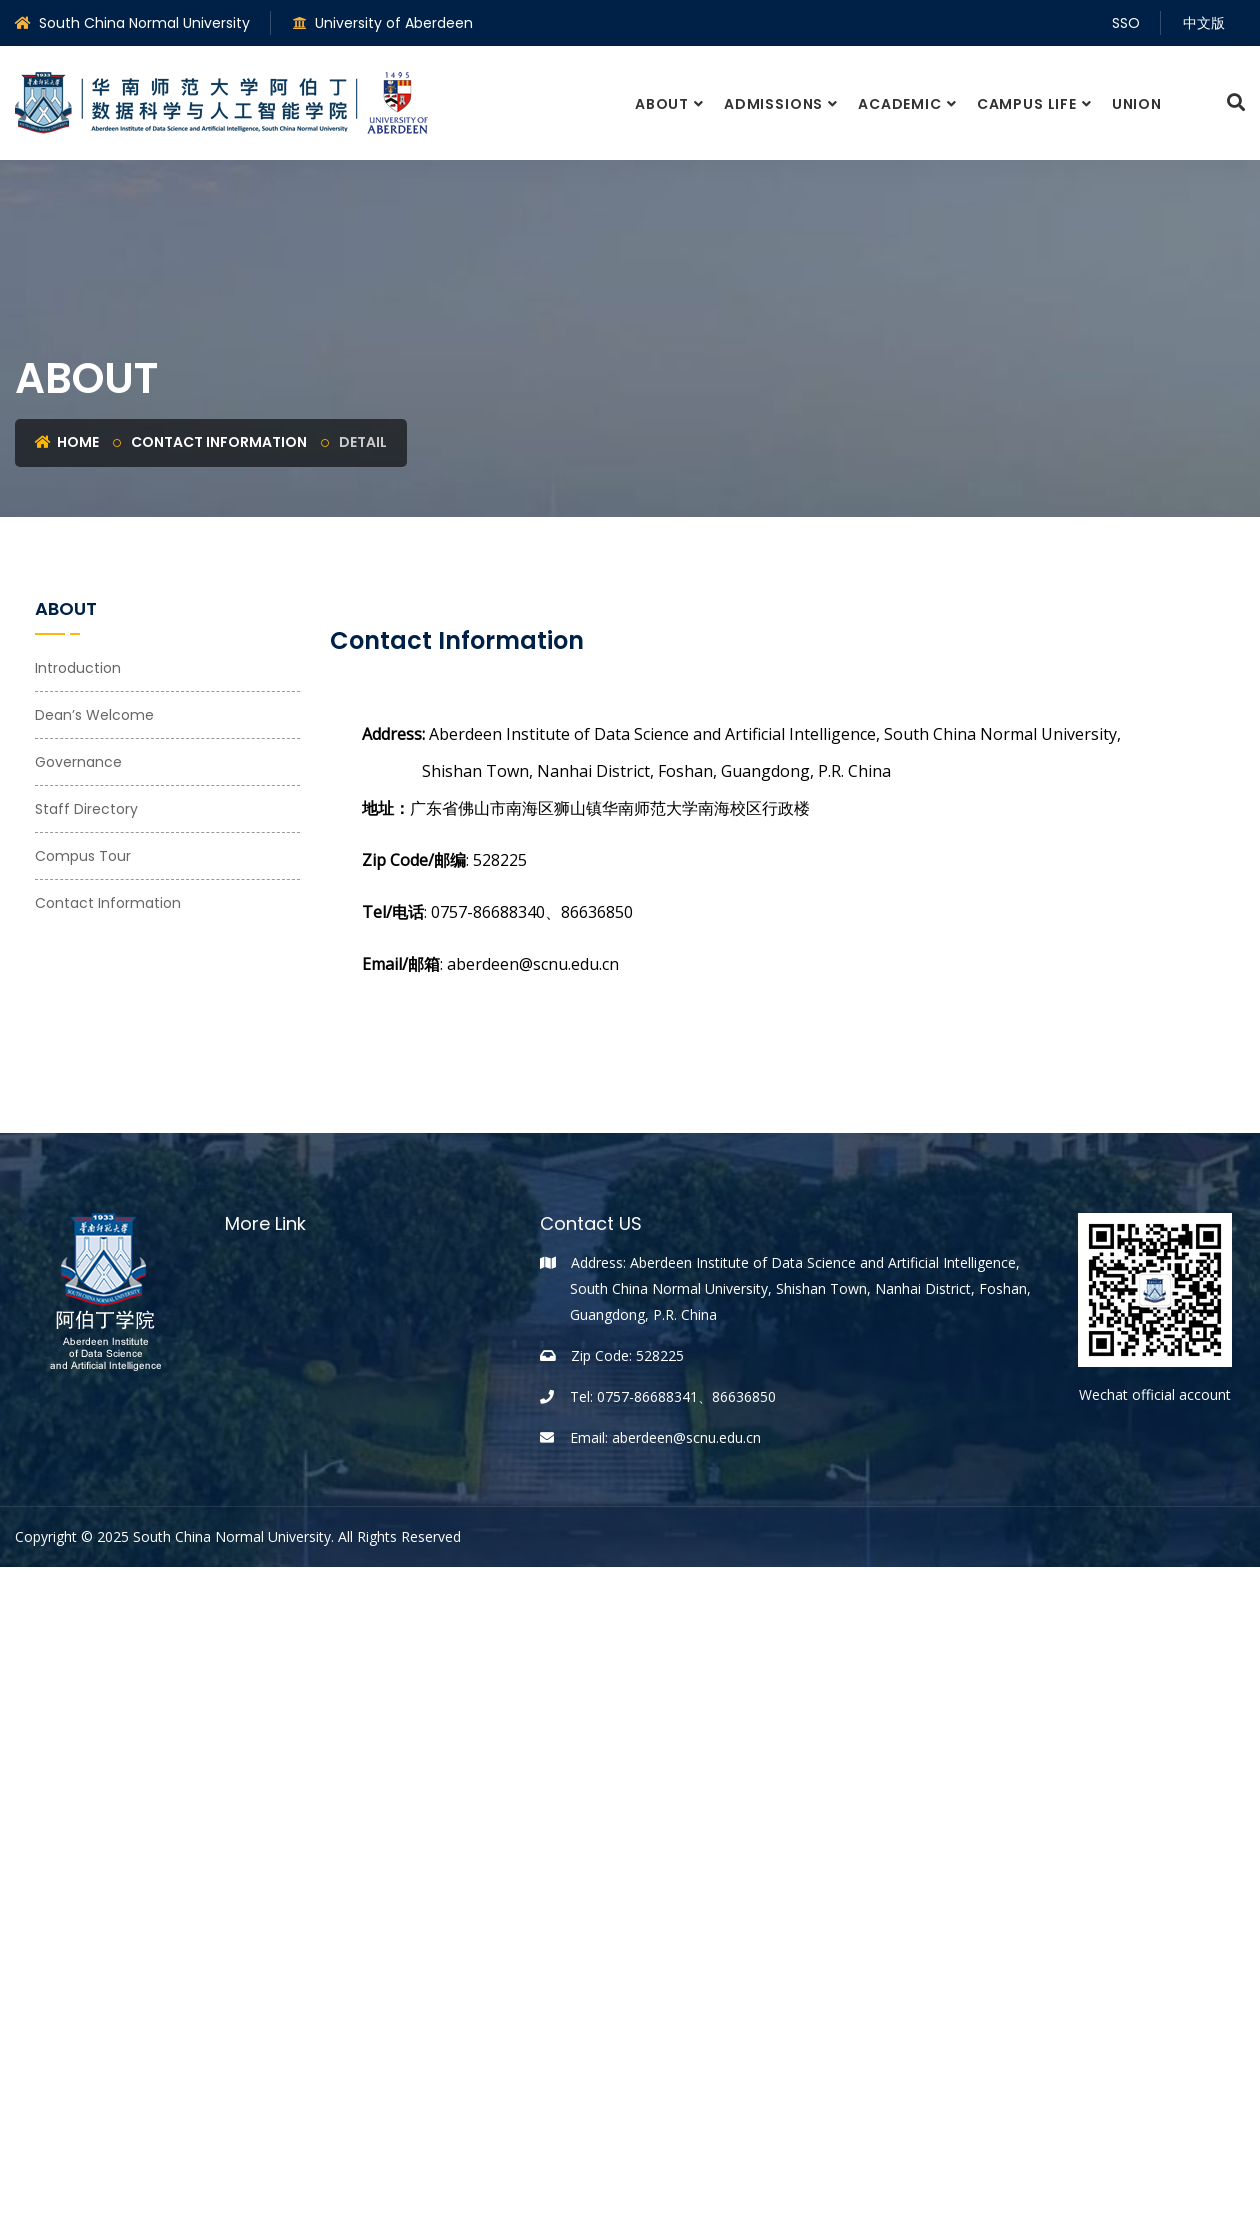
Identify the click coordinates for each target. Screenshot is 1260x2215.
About (662, 104)
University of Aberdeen (383, 23)
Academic (900, 104)
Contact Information (219, 442)
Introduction (78, 668)
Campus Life (1027, 104)
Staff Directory (86, 809)
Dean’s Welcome (94, 715)
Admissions (773, 104)
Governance (78, 762)
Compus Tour (83, 856)
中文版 (1204, 23)
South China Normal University (132, 23)
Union (1137, 104)
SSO (1126, 23)
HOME (67, 442)
